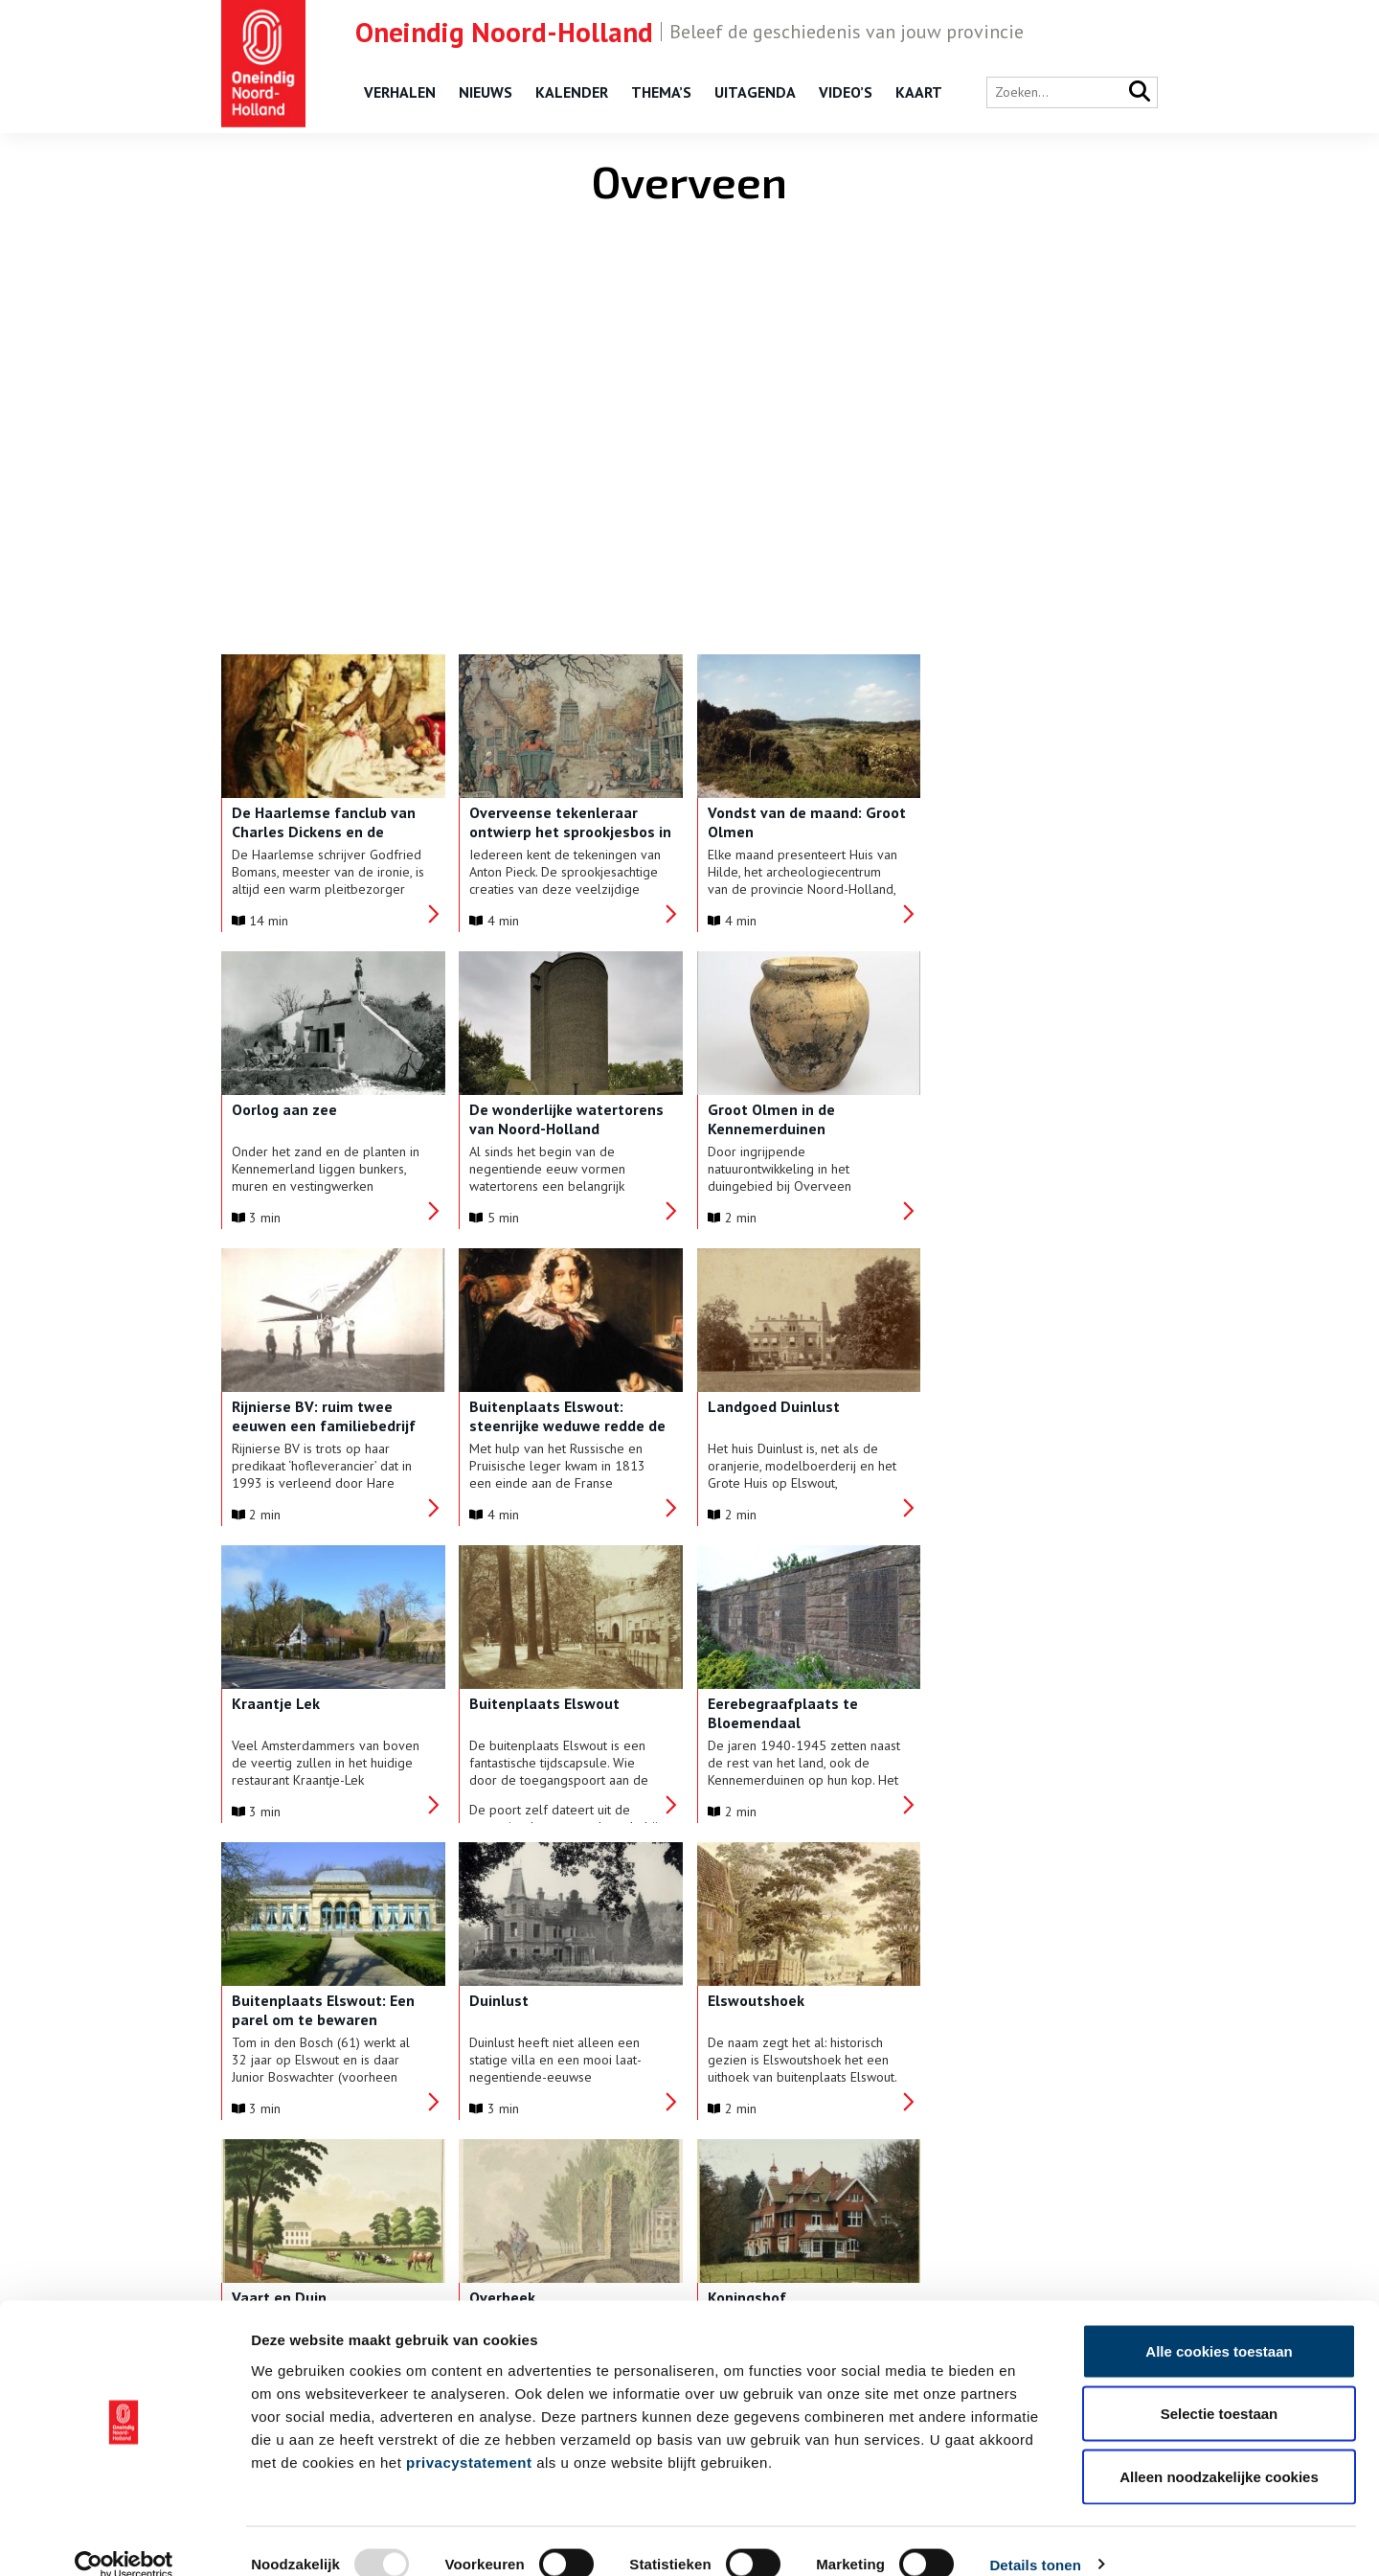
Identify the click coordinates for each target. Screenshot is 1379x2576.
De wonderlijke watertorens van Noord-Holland (329, 1119)
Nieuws (485, 92)
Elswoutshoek (748, 1703)
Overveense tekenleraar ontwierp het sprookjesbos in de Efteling (566, 831)
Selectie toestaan (1219, 2388)
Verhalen (400, 92)
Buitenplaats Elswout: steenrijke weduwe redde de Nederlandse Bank (1032, 1128)
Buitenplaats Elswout (775, 1406)
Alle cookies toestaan (1218, 2324)
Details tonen (1034, 2538)
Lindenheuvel (747, 2000)
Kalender (571, 92)
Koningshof (504, 2000)
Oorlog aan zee (986, 812)
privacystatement (468, 2436)
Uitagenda (755, 92)
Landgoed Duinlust (298, 1406)
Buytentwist (977, 2000)
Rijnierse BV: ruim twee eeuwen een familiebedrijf (792, 1119)
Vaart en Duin (981, 1703)
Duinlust (495, 1703)
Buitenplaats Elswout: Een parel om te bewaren (323, 1713)
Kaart (918, 92)
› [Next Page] (744, 2182)
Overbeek (265, 2000)
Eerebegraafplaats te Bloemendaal (1009, 1416)
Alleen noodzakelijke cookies (1219, 2450)
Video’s (845, 92)
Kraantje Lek (509, 1406)
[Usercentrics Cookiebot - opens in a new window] (124, 2538)
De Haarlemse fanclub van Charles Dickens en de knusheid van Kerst (324, 831)
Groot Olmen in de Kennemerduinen (529, 1119)
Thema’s (661, 92)
